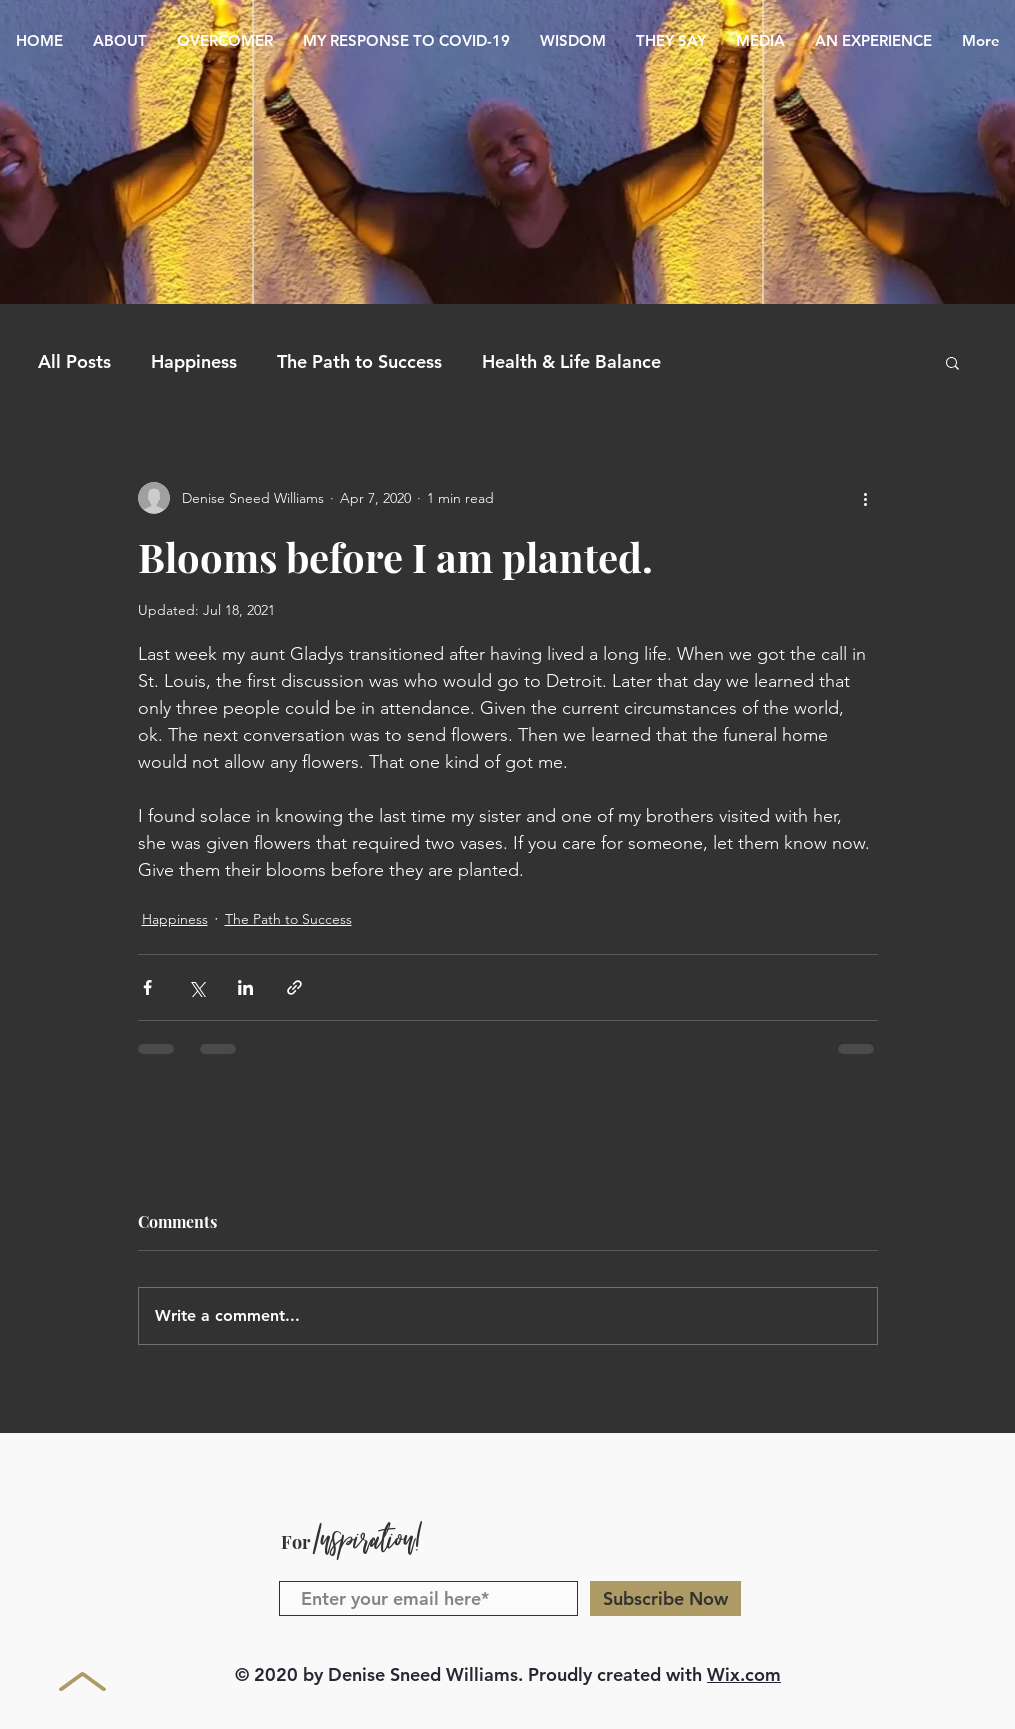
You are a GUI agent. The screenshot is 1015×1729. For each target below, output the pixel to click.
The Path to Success (359, 361)
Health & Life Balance (571, 361)
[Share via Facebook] (147, 987)
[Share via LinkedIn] (245, 987)
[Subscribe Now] (665, 1598)
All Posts (74, 361)
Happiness (194, 361)
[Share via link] (294, 987)
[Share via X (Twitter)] (196, 987)
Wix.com (744, 1674)
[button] (952, 362)
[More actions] (866, 498)
